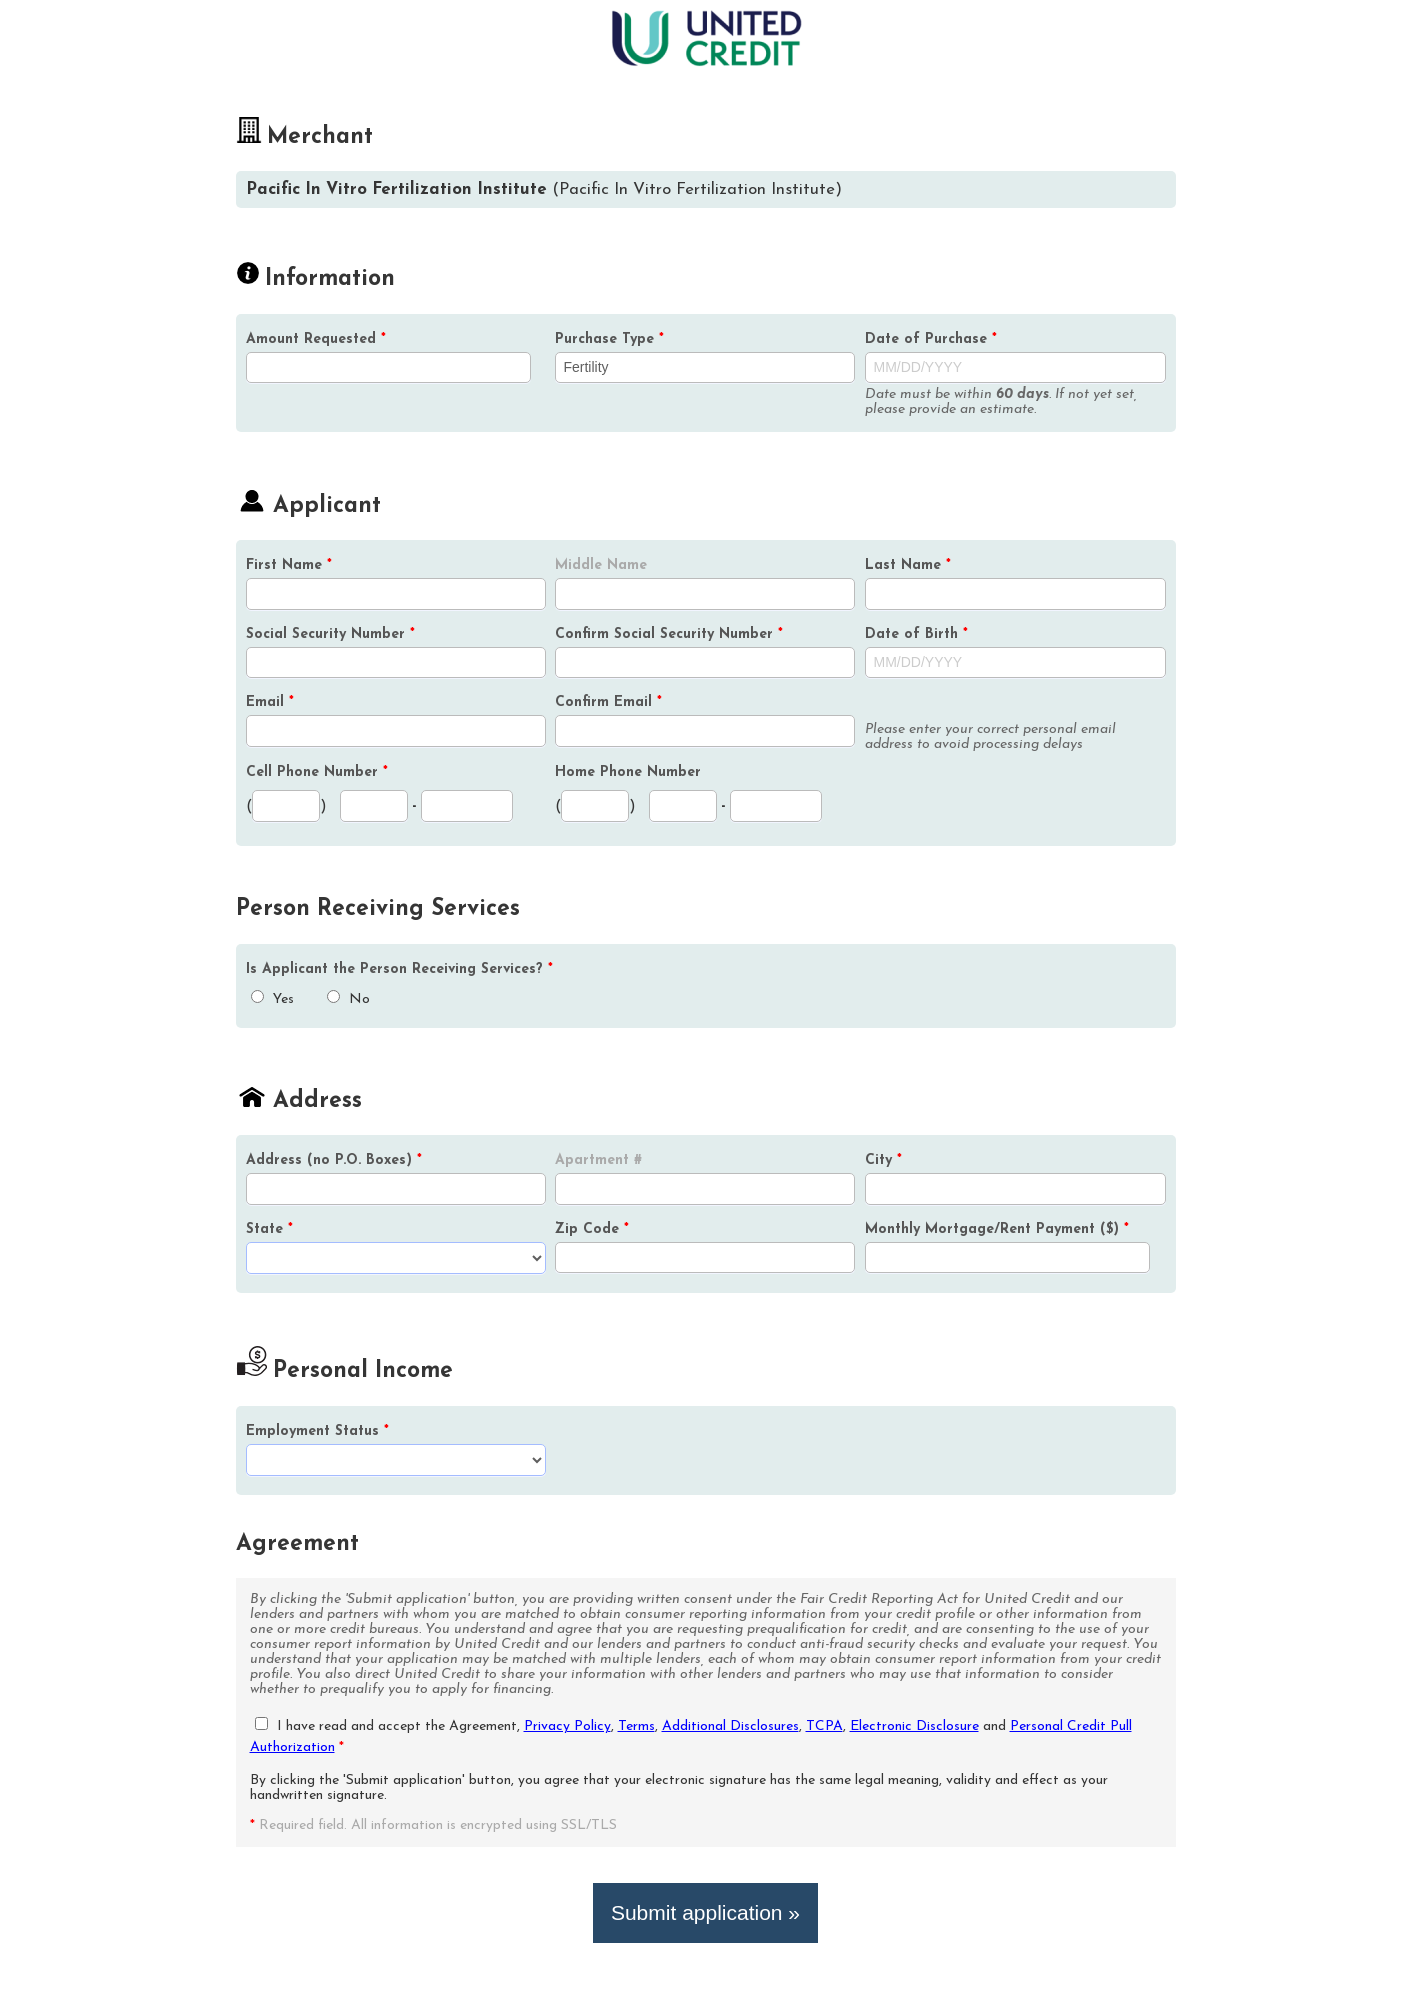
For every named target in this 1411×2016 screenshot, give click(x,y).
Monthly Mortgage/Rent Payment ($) (997, 1229)
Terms (636, 1726)
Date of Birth (916, 634)
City (883, 1160)
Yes (272, 999)
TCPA (824, 1726)
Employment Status (317, 1431)
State (269, 1229)
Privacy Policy (567, 1726)
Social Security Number (330, 634)
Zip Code (592, 1229)
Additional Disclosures (730, 1726)
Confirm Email (608, 702)
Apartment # (598, 1160)
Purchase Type (609, 339)
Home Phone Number (628, 772)
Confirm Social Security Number (669, 634)
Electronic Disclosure (914, 1726)
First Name (289, 565)
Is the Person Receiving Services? (399, 969)
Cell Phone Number (317, 772)
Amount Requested (316, 339)
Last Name (908, 565)
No (348, 999)
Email (270, 702)
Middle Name (601, 565)
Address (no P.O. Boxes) (334, 1160)
